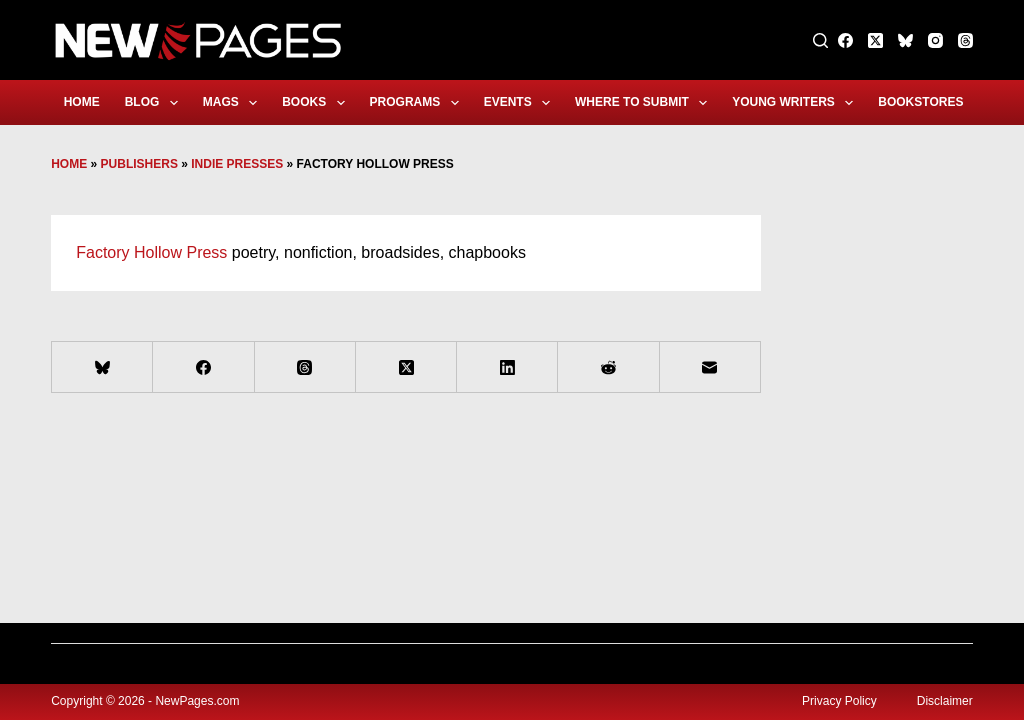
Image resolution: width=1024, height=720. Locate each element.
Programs (418, 103)
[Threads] (965, 40)
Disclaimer (945, 701)
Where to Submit (645, 103)
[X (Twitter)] (875, 40)
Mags (234, 103)
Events (521, 103)
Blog (155, 103)
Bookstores (934, 103)
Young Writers (796, 103)
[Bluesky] (905, 40)
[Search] (820, 40)
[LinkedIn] (507, 367)
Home (82, 102)
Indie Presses (237, 164)
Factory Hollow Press (151, 252)
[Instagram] (935, 40)
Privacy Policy (839, 701)
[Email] (710, 367)
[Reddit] (608, 367)
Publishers (139, 164)
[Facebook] (845, 40)
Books (317, 103)
